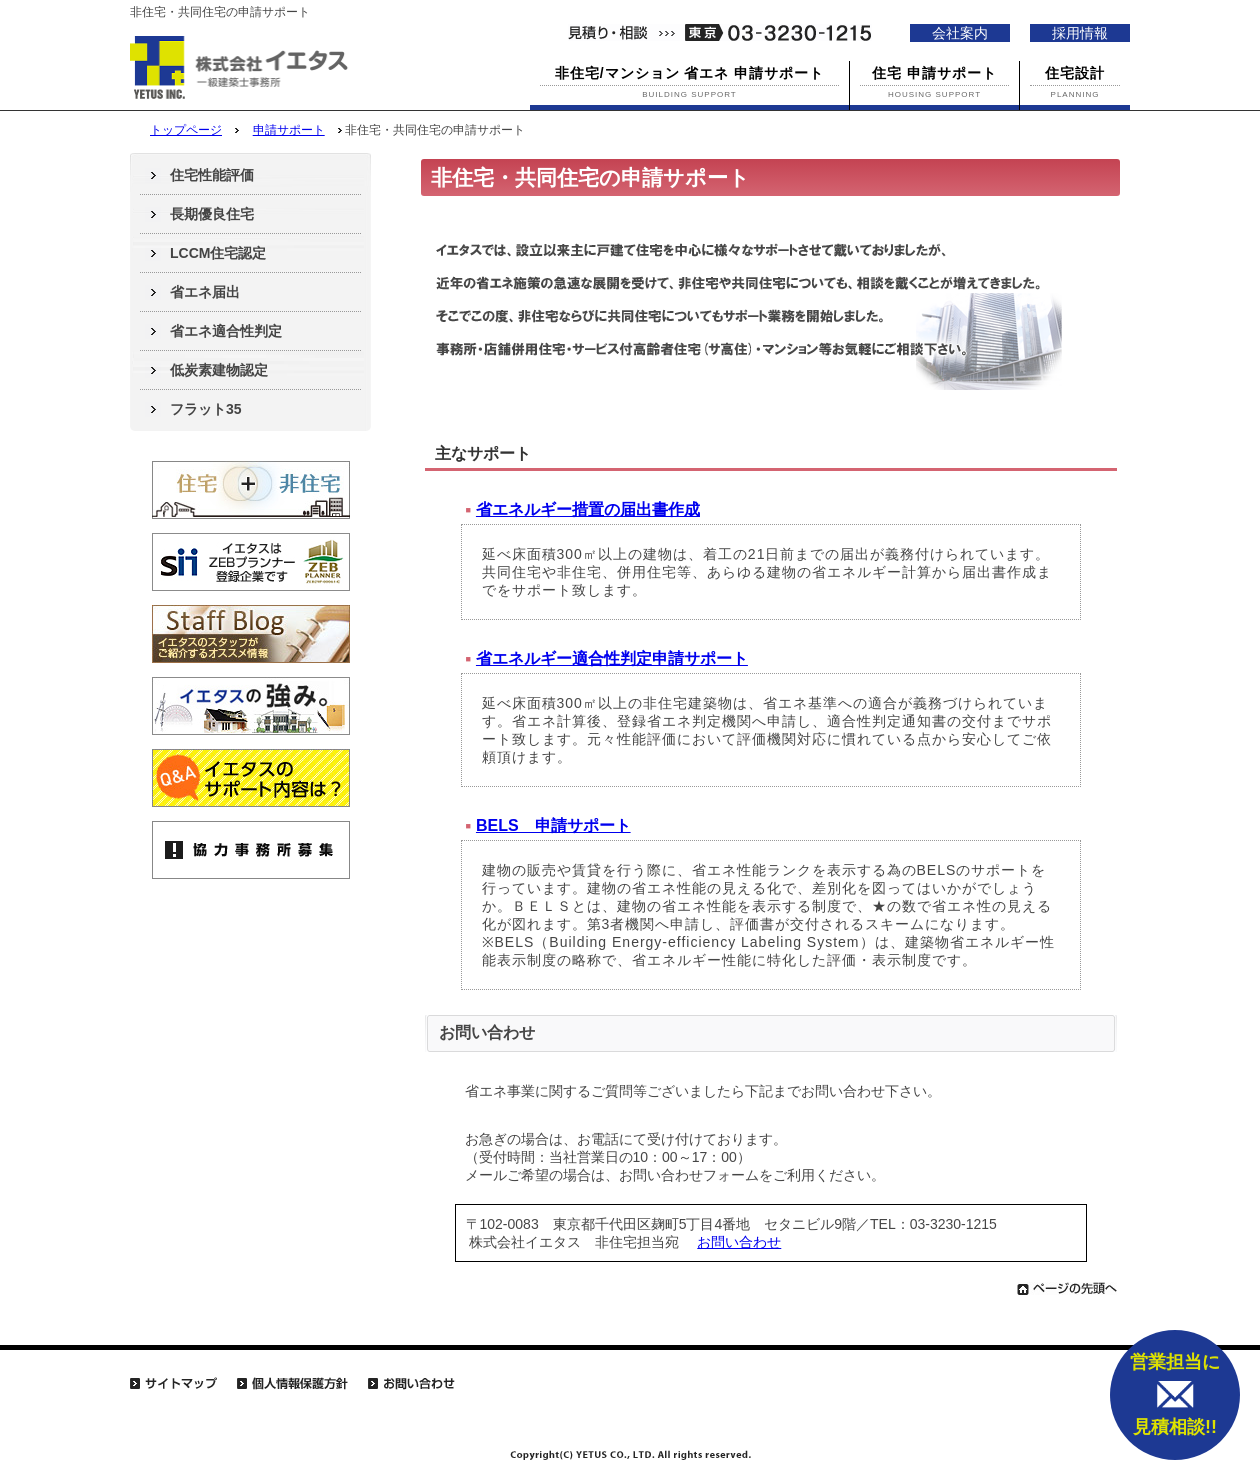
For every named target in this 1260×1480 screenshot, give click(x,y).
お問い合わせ (739, 1242)
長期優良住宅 (212, 214)
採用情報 (1080, 33)
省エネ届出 (205, 292)
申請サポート (289, 130)
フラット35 (206, 409)
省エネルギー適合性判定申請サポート (612, 658)
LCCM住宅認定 (218, 253)
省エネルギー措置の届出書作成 (588, 509)
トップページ (186, 130)
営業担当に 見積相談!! (1175, 1394)
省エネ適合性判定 (226, 331)
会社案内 (960, 33)
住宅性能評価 (212, 175)
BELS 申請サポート (553, 825)
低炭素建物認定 (219, 370)
